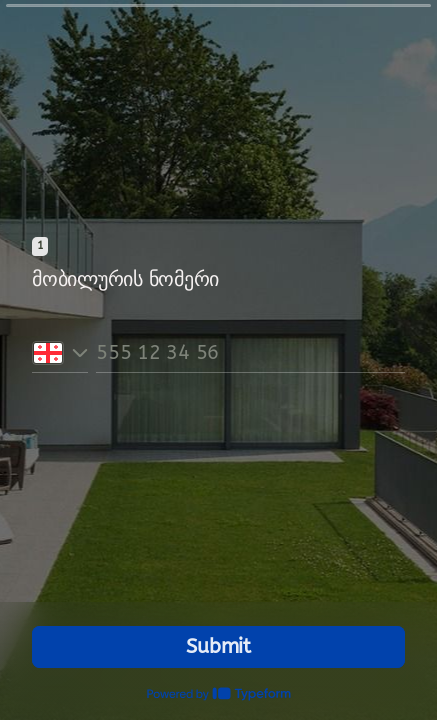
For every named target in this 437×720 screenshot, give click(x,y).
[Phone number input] (250, 353)
